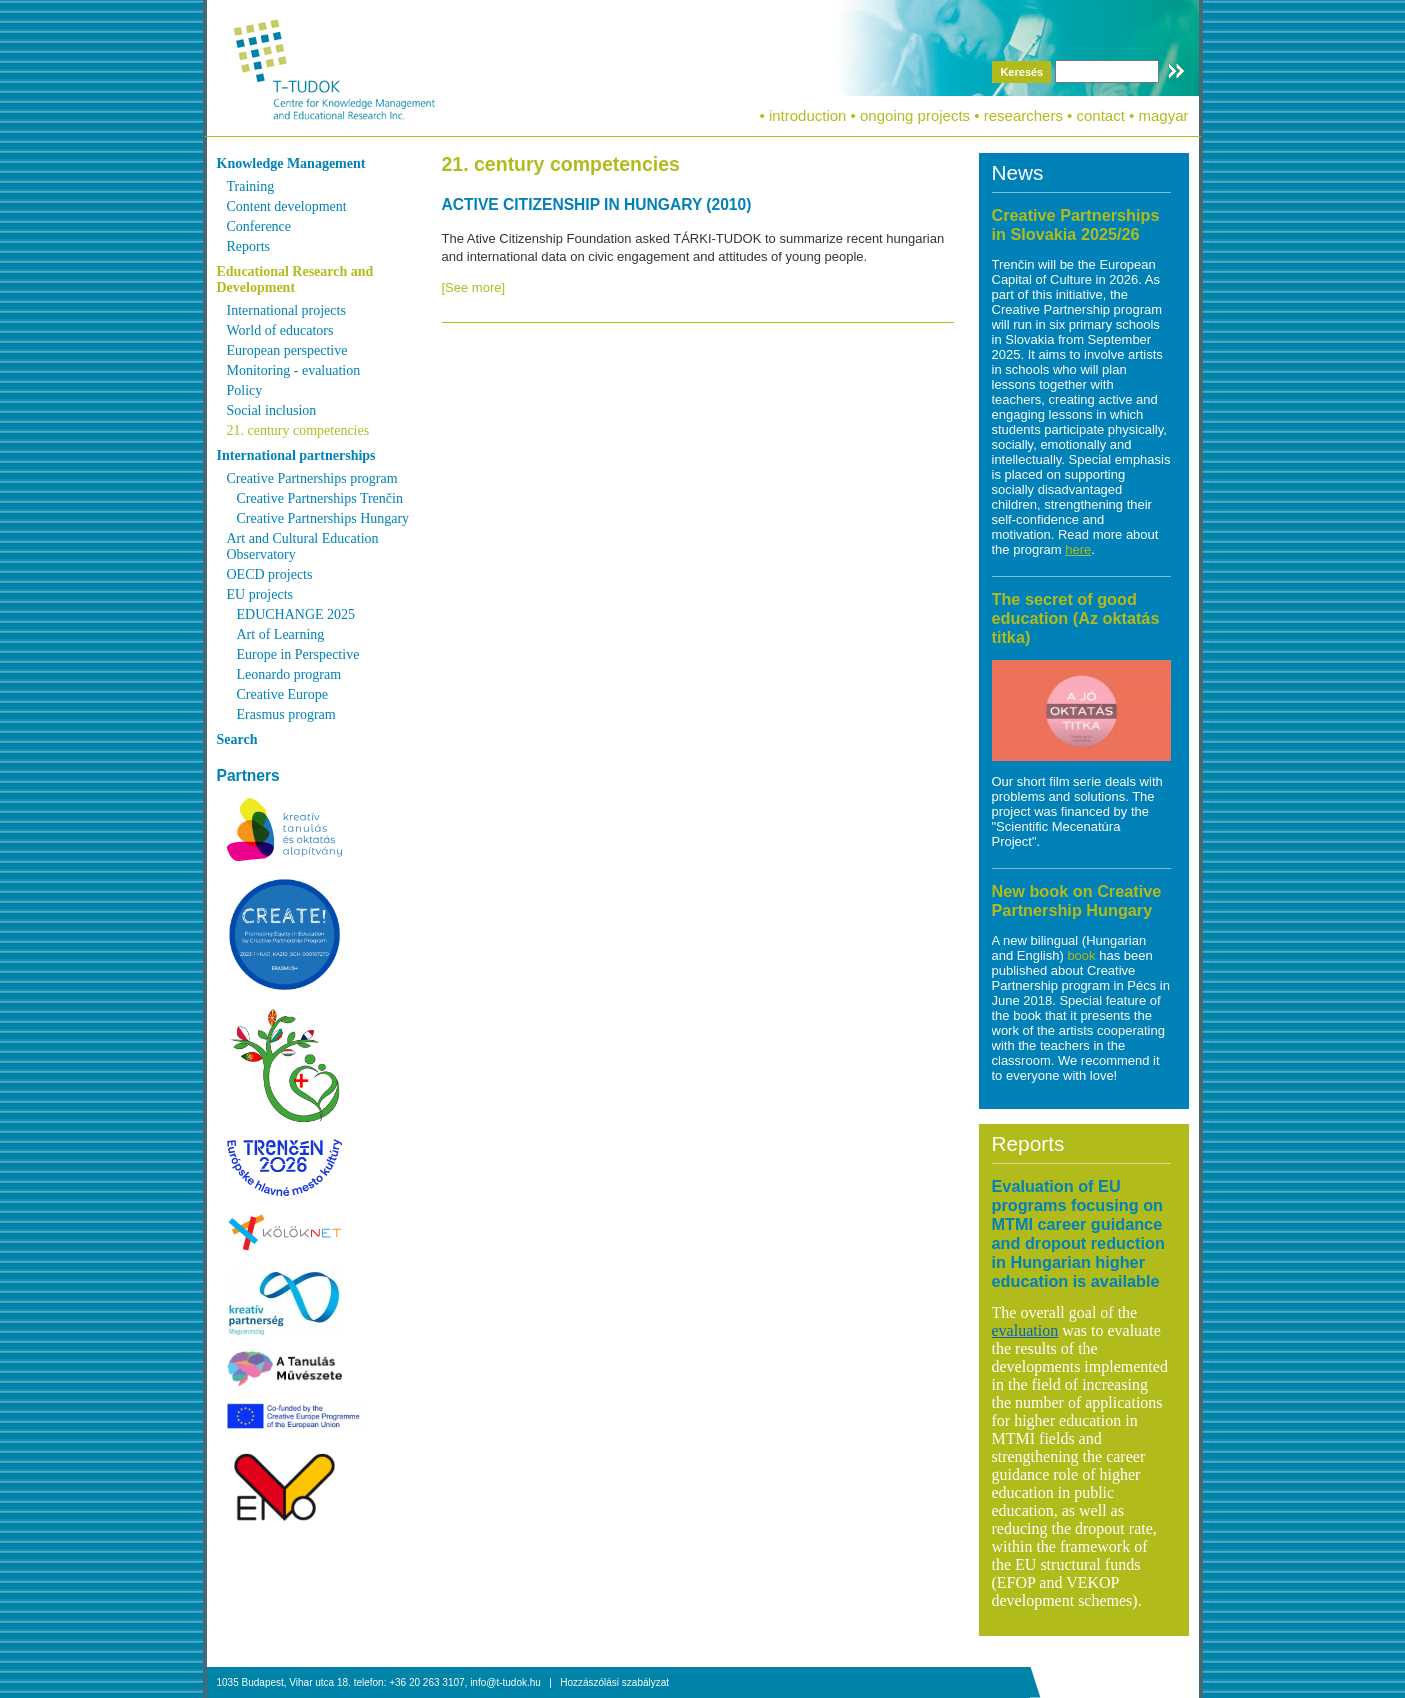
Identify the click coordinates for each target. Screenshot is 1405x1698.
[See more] (474, 287)
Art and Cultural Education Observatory (303, 546)
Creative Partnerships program (312, 478)
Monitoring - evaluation (294, 370)
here (1078, 549)
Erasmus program (286, 714)
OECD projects (270, 574)
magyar (1163, 115)
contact (1101, 115)
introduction (808, 115)
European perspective (287, 350)
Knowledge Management (291, 163)
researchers (1023, 115)
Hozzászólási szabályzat (614, 1682)
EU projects (260, 594)
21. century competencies (298, 430)
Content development (287, 206)
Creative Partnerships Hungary (323, 518)
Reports (249, 246)
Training (251, 186)
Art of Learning (281, 634)
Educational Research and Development (295, 279)
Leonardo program (289, 674)
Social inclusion (272, 410)
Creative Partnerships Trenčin (320, 498)
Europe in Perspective (298, 654)
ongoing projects (915, 115)
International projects (286, 310)
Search (237, 739)
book (1083, 955)
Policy (245, 390)
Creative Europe (282, 694)
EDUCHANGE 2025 (296, 614)
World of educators (280, 330)
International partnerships (296, 455)
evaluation (1025, 1330)
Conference (259, 226)
